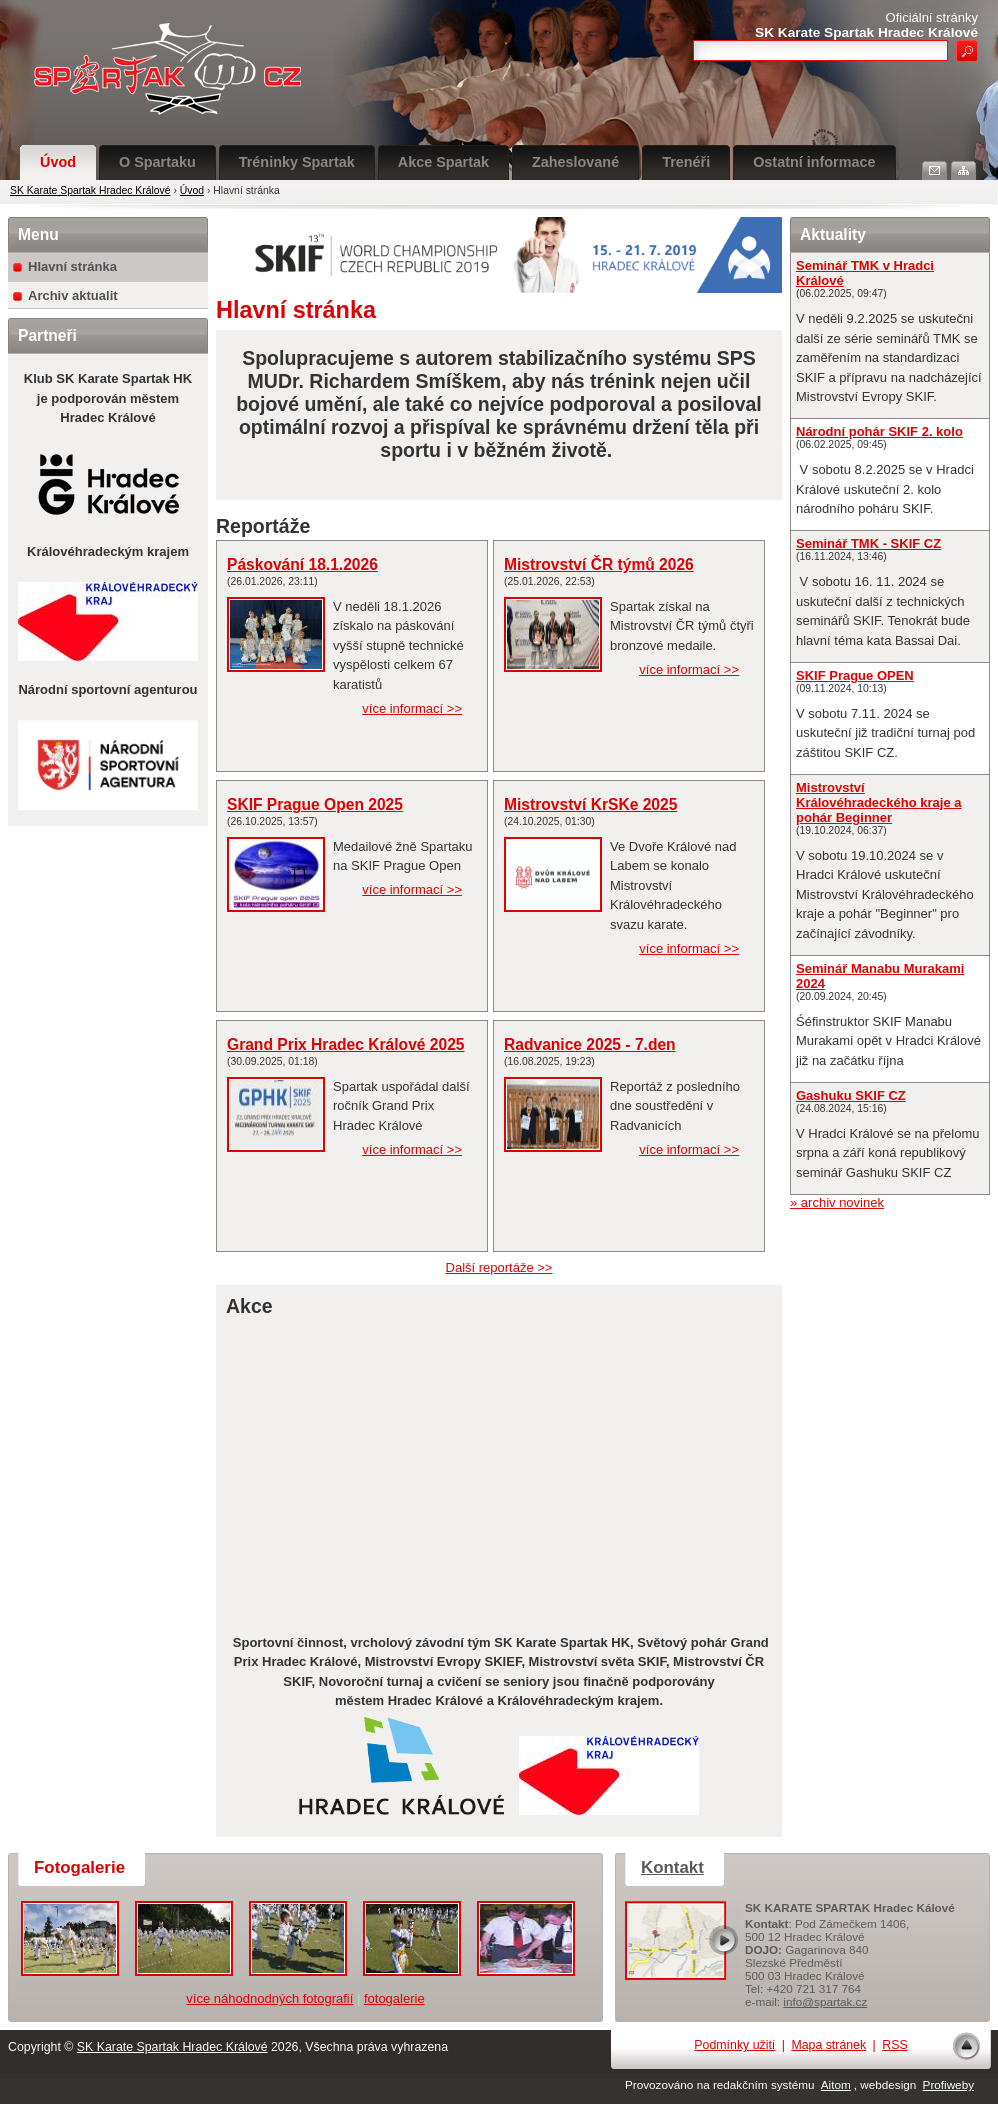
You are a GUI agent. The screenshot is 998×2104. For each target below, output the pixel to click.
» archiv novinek (837, 1202)
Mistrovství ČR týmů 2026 (599, 564)
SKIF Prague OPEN (855, 675)
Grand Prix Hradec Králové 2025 (346, 1044)
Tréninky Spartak (297, 162)
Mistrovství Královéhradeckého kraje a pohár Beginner (878, 802)
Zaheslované (575, 162)
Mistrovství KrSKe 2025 (590, 804)
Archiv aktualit (73, 295)
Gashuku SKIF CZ (851, 1095)
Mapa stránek (828, 2045)
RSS (894, 2045)
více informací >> (412, 708)
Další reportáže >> (499, 1267)
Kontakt (672, 1867)
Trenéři (686, 162)
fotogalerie (394, 1998)
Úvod (58, 162)
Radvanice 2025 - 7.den (590, 1044)
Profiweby (948, 2084)
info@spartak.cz (825, 2001)
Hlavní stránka (72, 266)
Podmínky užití (734, 2045)
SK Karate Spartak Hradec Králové (90, 190)
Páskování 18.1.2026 (302, 564)
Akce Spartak (443, 162)
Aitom (836, 2084)
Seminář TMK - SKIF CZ (868, 543)
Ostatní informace (814, 162)
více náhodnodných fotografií (269, 1998)
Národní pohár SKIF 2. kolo (879, 431)
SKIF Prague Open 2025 (315, 804)
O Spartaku (157, 162)
